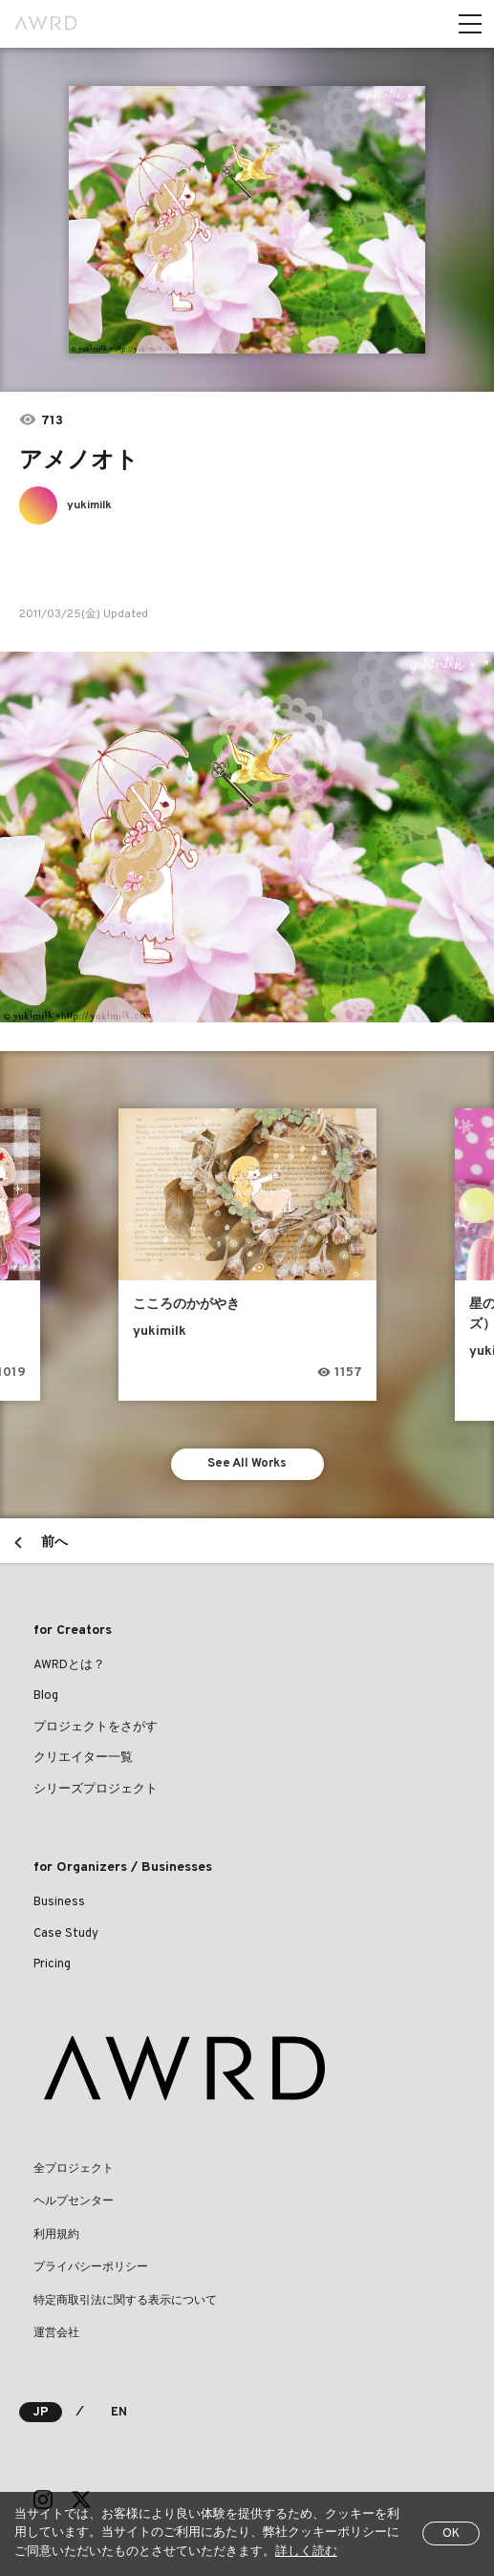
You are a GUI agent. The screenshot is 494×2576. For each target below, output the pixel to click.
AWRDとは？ (69, 1665)
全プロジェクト (73, 2169)
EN (119, 2412)
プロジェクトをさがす (95, 1727)
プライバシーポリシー (90, 2267)
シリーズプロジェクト (95, 1789)
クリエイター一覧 (83, 1758)
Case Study (65, 1934)
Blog (45, 1696)
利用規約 (56, 2235)
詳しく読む (306, 2552)
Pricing (52, 1964)
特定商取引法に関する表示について (125, 2300)
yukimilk (89, 505)
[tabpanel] (247, 220)
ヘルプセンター (73, 2201)
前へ (54, 1543)
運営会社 (56, 2333)
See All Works (247, 1463)
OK (451, 2534)
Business (59, 1902)
